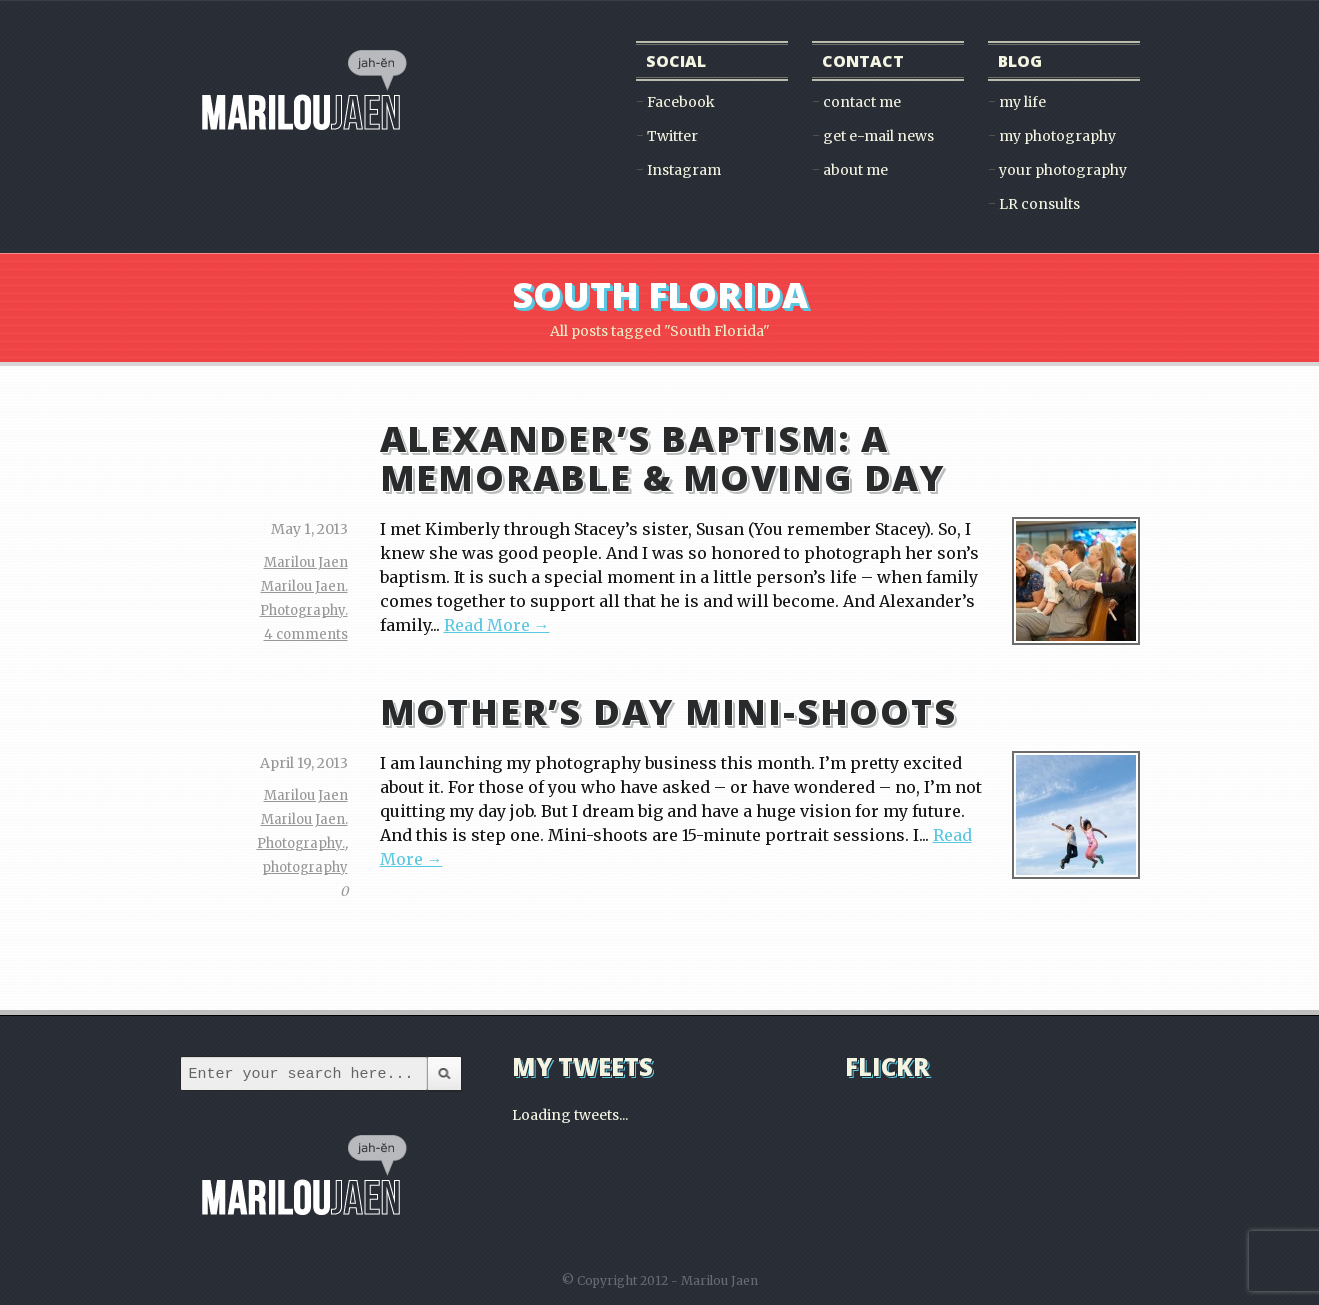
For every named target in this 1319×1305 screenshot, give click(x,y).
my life (1022, 102)
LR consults (1039, 204)
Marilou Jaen (306, 562)
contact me (862, 102)
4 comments (306, 634)
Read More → (497, 625)
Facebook (681, 102)
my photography (1057, 136)
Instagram (684, 170)
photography (305, 867)
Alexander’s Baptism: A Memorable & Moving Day (663, 458)
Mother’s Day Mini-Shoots (668, 711)
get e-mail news (878, 136)
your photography (1063, 170)
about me (855, 170)
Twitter (672, 136)
